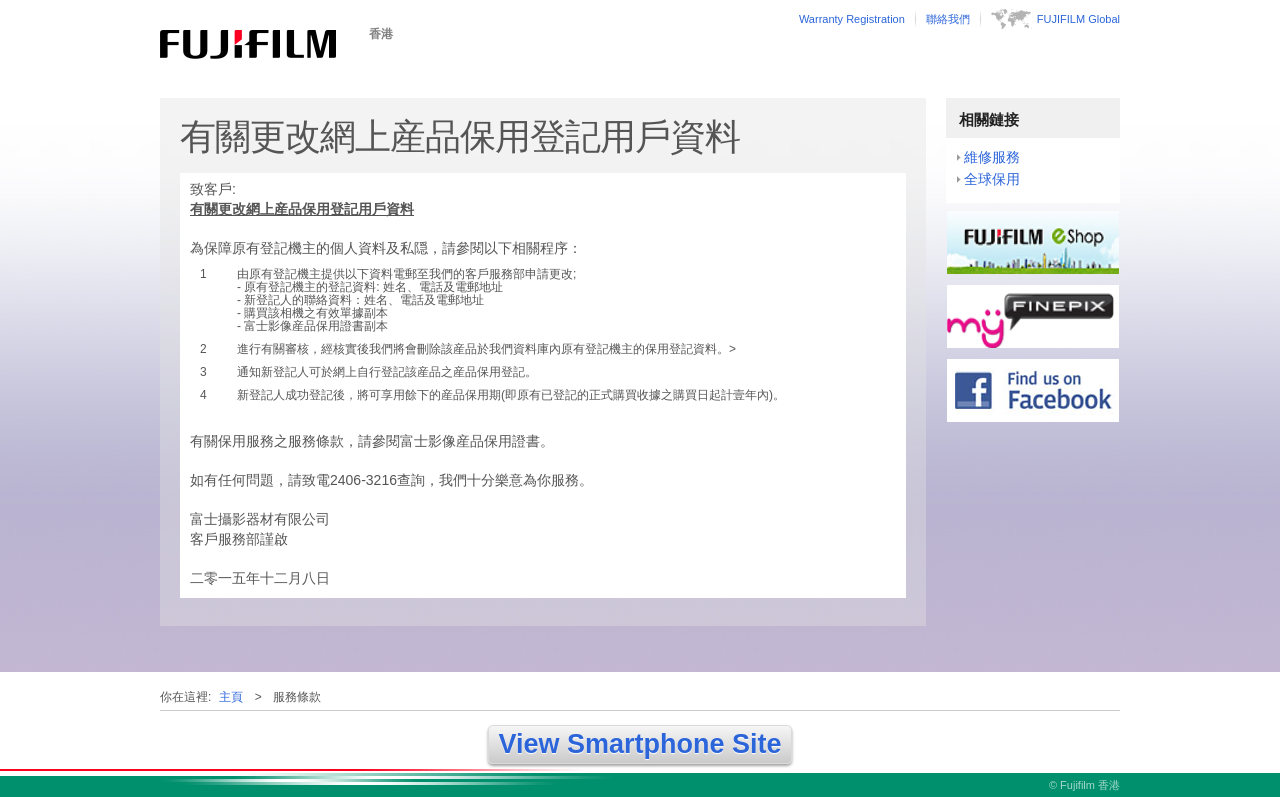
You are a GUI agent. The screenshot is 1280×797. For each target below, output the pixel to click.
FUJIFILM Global (1078, 19)
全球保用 (992, 179)
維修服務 (992, 157)
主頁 (231, 697)
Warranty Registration (852, 19)
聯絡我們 (948, 19)
